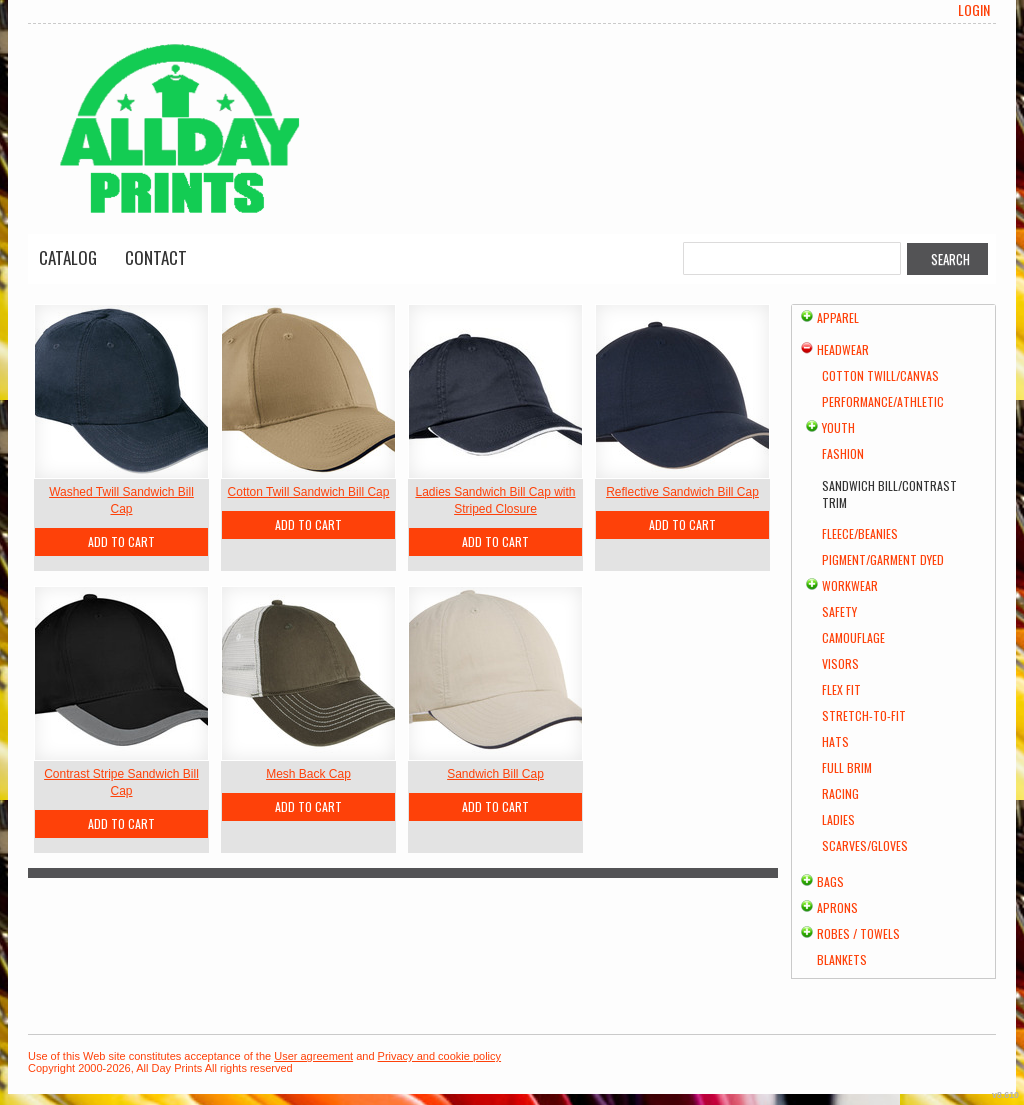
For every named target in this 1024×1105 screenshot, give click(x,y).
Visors (840, 663)
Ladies (838, 819)
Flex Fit (841, 689)
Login (974, 10)
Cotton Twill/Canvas (880, 375)
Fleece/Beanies (860, 533)
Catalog (68, 257)
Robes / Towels (858, 933)
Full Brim (847, 767)
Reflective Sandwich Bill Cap (682, 492)
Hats (835, 741)
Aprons (837, 907)
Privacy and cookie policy (440, 1056)
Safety (839, 611)
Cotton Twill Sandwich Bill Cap (309, 492)
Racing (840, 793)
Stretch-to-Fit (864, 715)
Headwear (843, 349)
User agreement (313, 1056)
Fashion (843, 453)
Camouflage (853, 637)
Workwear (850, 585)
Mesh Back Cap (308, 774)
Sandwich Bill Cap (495, 774)
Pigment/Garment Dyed (883, 559)
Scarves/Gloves (865, 845)
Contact (156, 257)
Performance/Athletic (883, 401)
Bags (830, 881)
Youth (838, 427)
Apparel (838, 317)
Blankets (842, 959)
